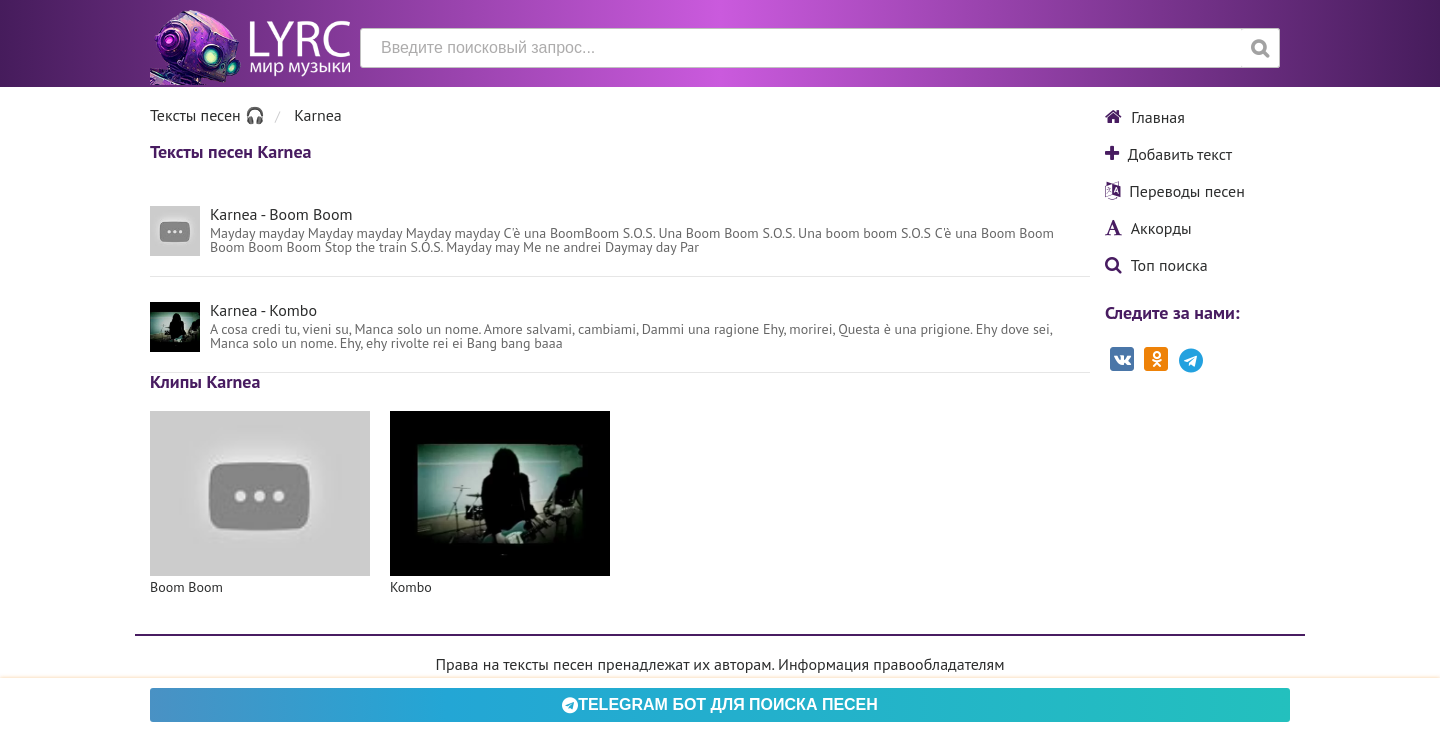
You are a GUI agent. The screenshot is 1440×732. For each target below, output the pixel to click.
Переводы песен (1175, 191)
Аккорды (1148, 228)
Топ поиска (1156, 265)
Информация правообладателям (891, 664)
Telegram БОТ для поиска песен (720, 704)
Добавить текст (1168, 154)
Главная (1145, 117)
